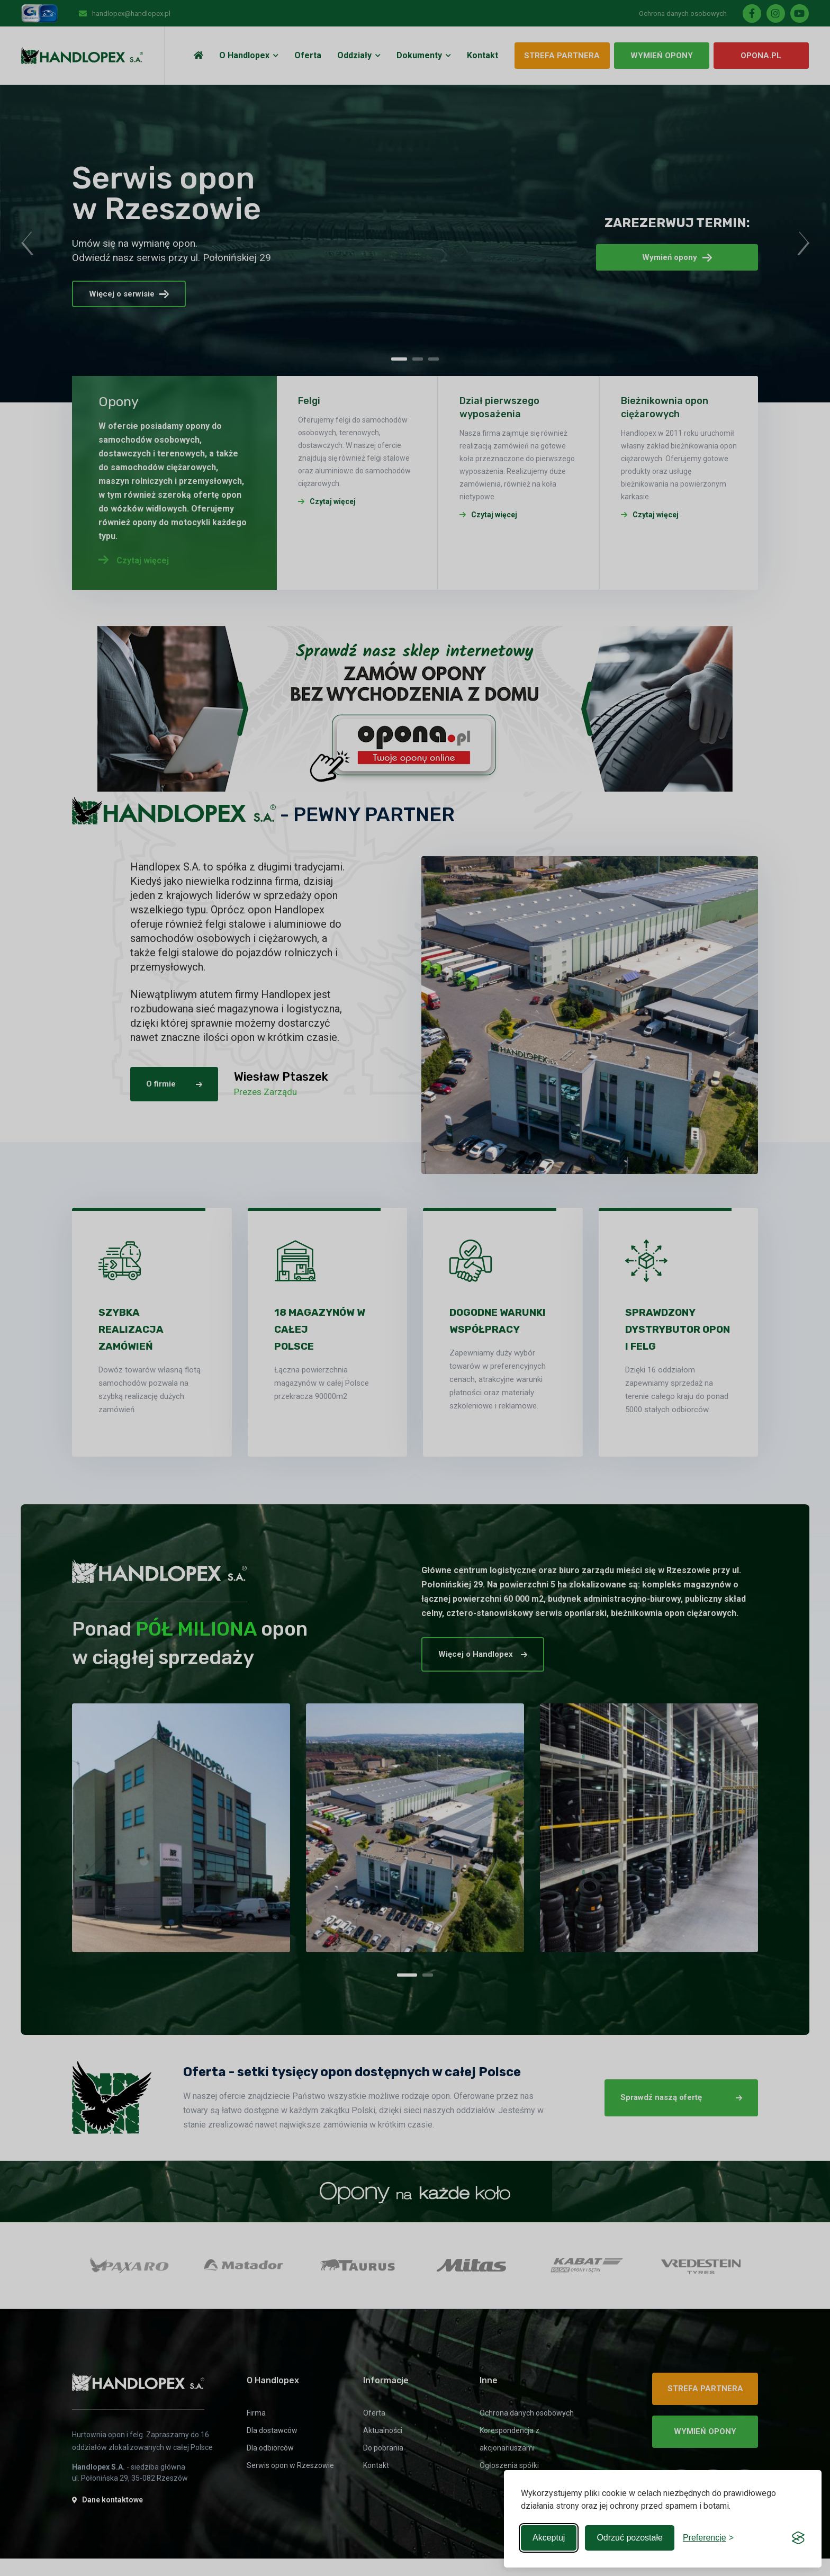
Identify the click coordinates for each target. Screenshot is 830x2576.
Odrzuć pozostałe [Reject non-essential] (630, 2537)
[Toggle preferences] (708, 2538)
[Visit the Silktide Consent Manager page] (798, 2538)
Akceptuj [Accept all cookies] (549, 2537)
